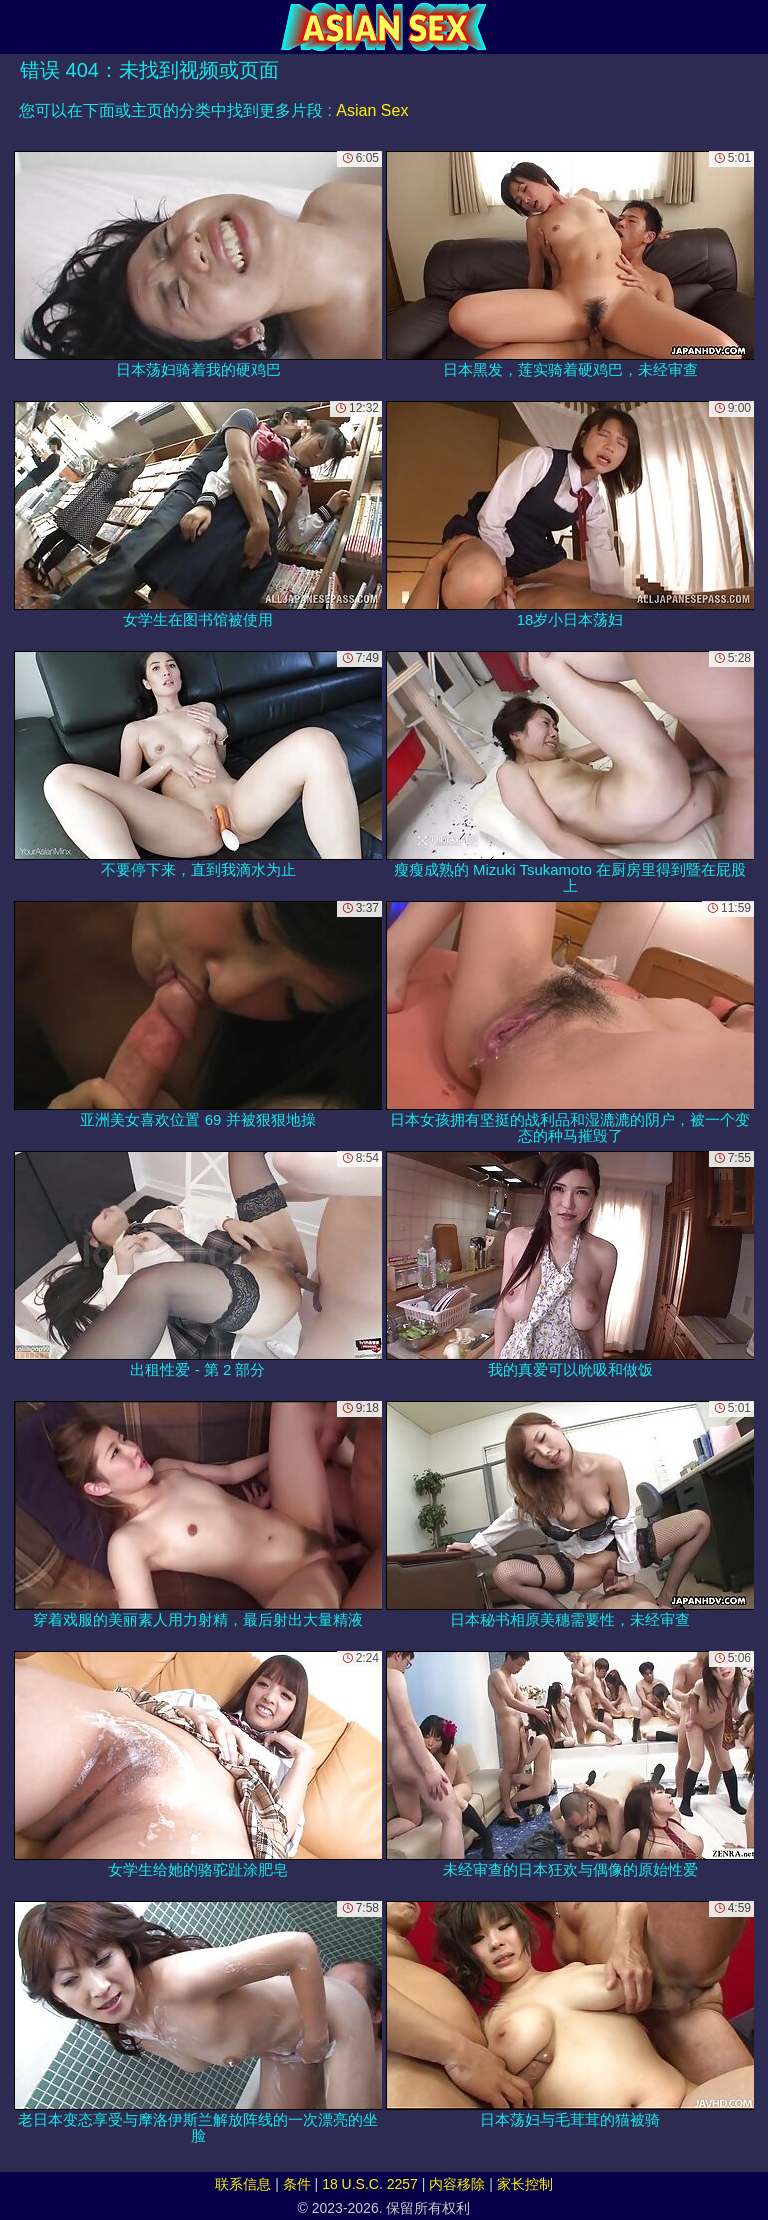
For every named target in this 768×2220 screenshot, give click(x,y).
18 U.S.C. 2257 (370, 2184)
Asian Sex (372, 110)
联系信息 (243, 2184)
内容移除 (457, 2184)
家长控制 (525, 2184)
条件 (297, 2184)
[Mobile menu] (18, 27)
